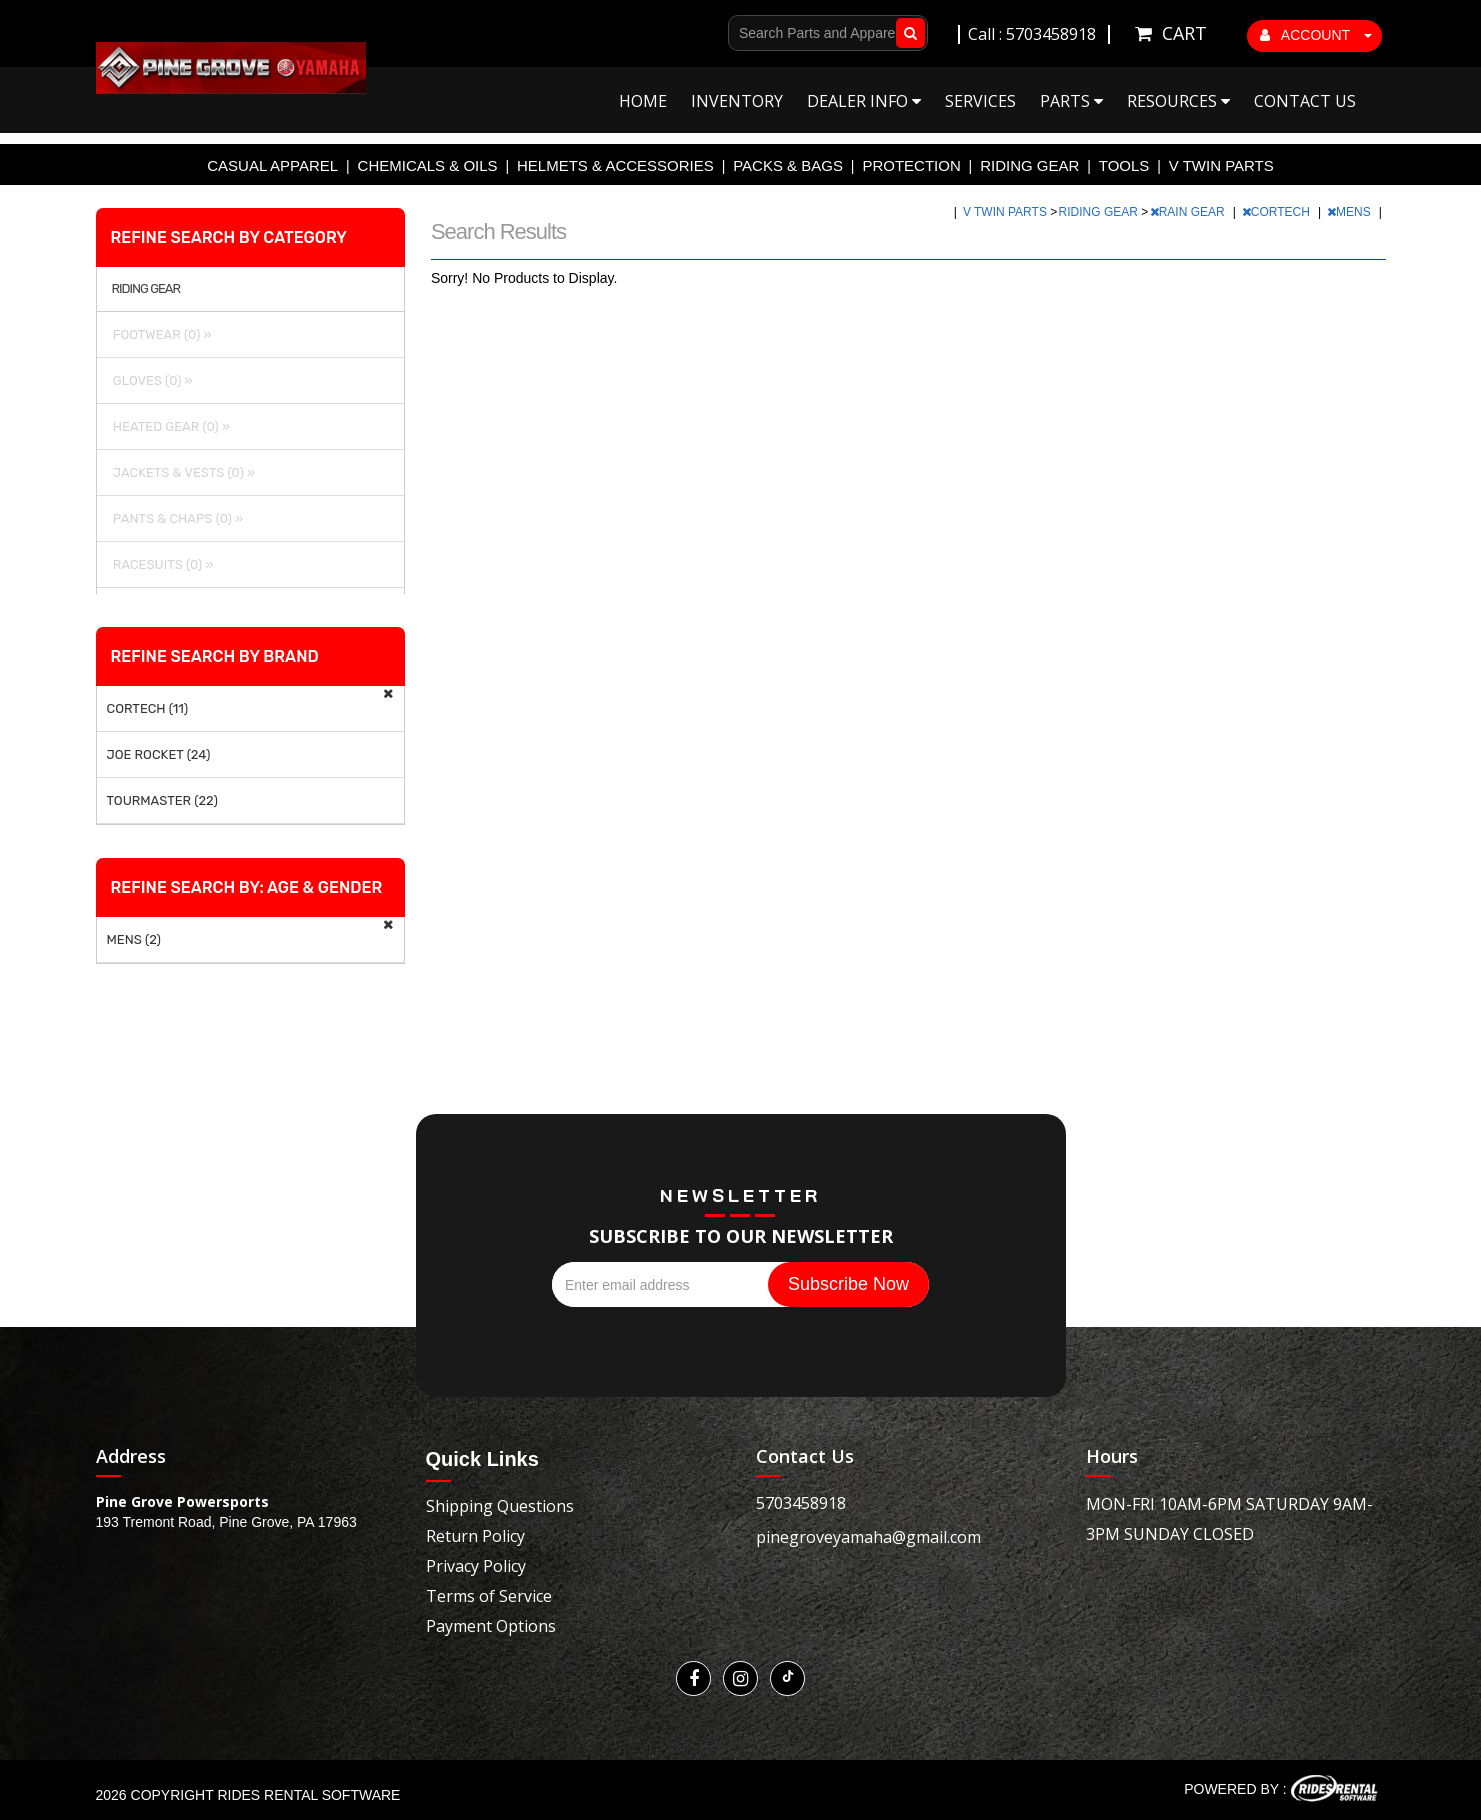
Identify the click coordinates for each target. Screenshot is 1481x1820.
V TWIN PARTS (1221, 165)
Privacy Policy (476, 1566)
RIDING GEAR (1029, 165)
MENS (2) (134, 939)
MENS (1350, 212)
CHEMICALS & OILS (428, 165)
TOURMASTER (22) (162, 800)
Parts (1071, 101)
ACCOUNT (1316, 35)
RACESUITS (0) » (160, 564)
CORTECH (1277, 212)
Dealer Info (864, 101)
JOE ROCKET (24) (159, 754)
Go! (906, 33)
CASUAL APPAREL (272, 165)
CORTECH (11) (148, 708)
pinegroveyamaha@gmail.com (868, 1537)
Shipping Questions (500, 1506)
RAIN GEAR (1189, 212)
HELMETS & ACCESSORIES (615, 165)
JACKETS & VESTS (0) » (181, 472)
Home (643, 101)
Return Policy (475, 1536)
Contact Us (1305, 101)
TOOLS (1124, 165)
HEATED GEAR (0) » (168, 426)
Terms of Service (489, 1596)
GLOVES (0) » (150, 380)
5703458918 (801, 1503)
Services (980, 101)
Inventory (737, 101)
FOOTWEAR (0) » (159, 334)
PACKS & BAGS (788, 165)
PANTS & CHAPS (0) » (175, 518)
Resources (1178, 101)
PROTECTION (911, 165)
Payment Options (491, 1626)
